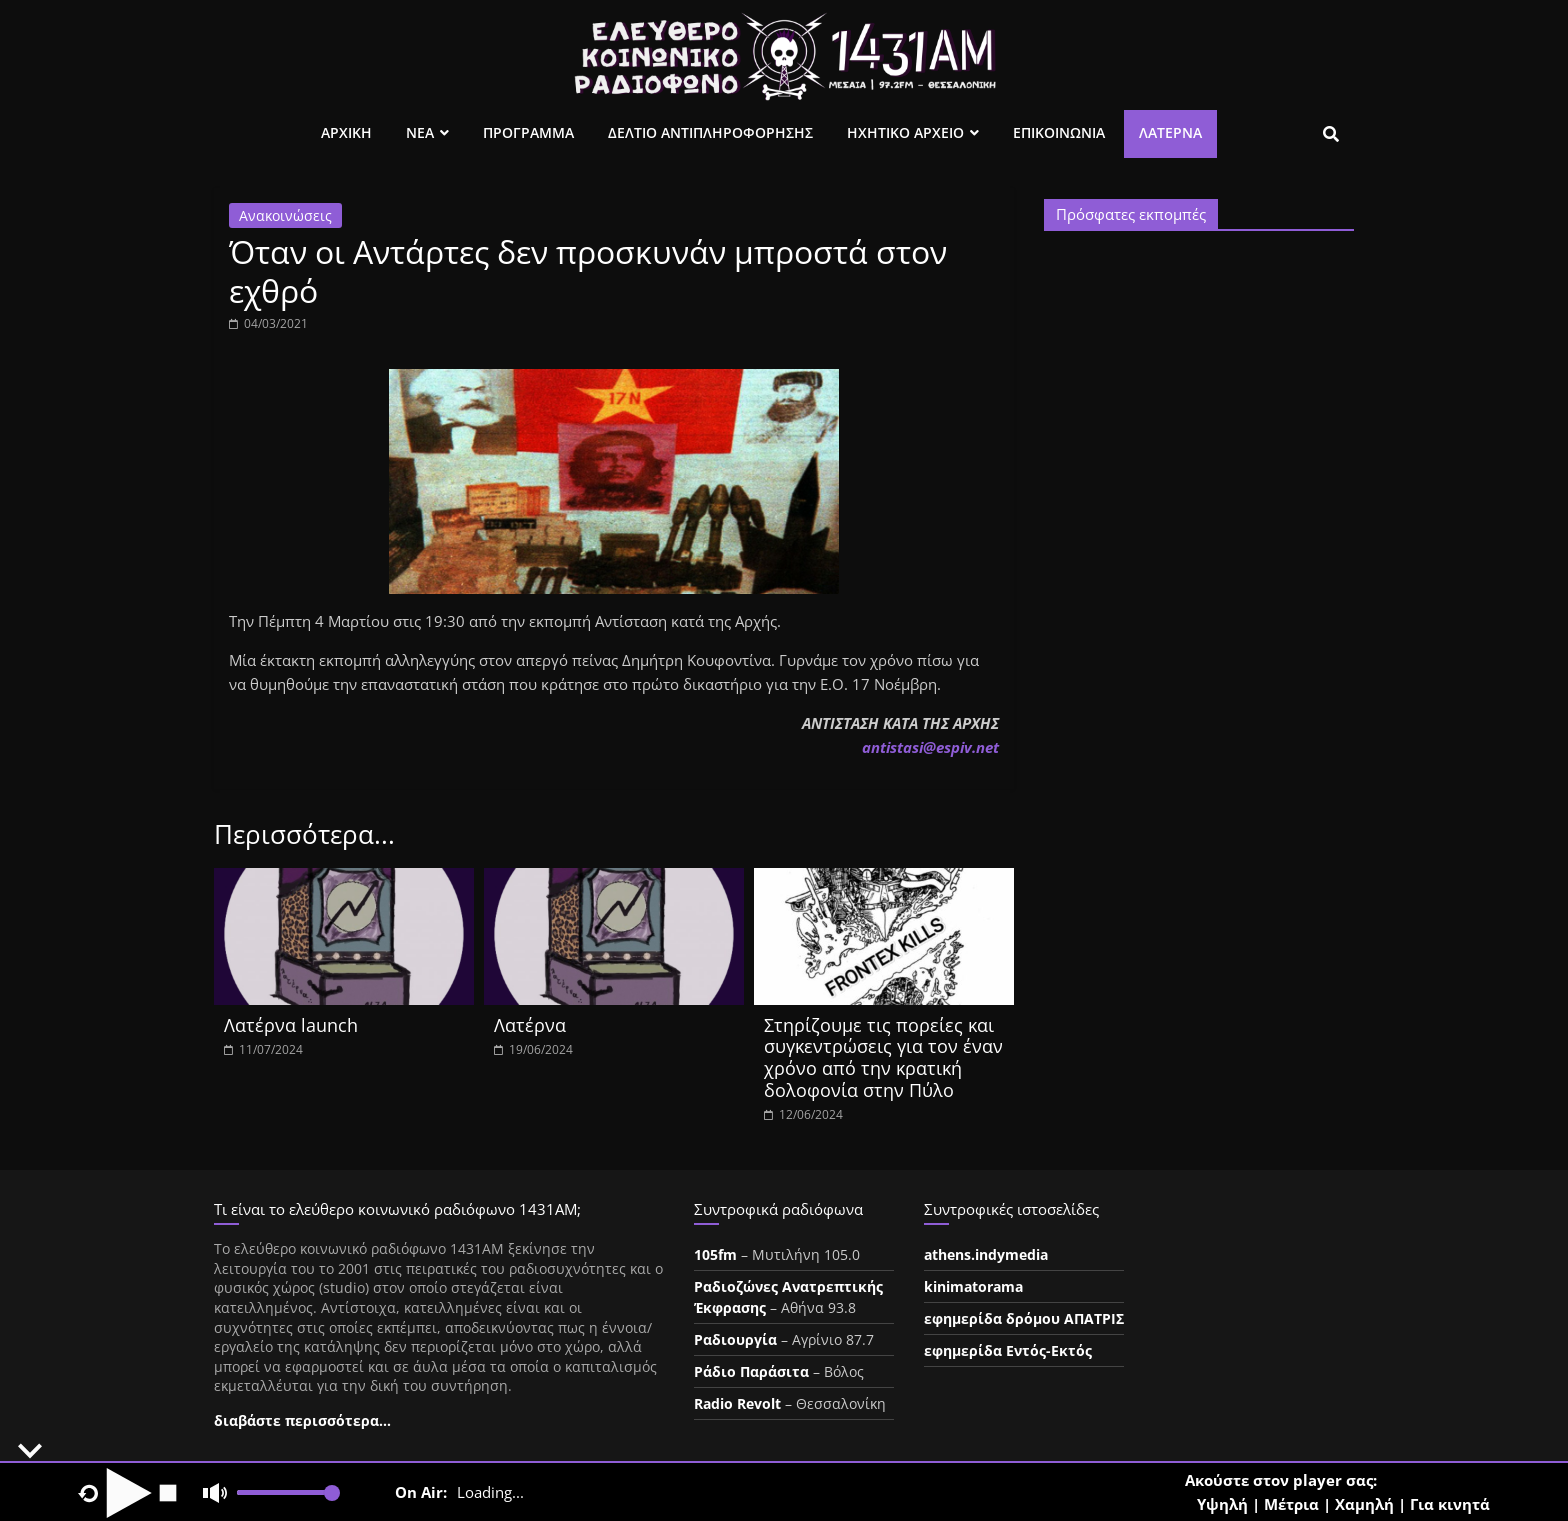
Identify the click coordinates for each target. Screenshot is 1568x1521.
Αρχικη (346, 132)
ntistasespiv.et (930, 747)
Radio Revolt (737, 1403)
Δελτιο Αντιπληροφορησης (710, 132)
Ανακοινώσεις (285, 215)
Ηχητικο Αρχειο (905, 132)
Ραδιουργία (735, 1339)
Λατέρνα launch (291, 1025)
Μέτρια (1291, 1504)
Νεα (420, 132)
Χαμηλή (1364, 1504)
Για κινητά (1450, 1504)
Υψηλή (1222, 1504)
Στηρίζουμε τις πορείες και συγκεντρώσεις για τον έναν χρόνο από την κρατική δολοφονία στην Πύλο (883, 1057)
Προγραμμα (528, 132)
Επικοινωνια (1059, 132)
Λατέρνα (1170, 132)
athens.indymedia (986, 1254)
